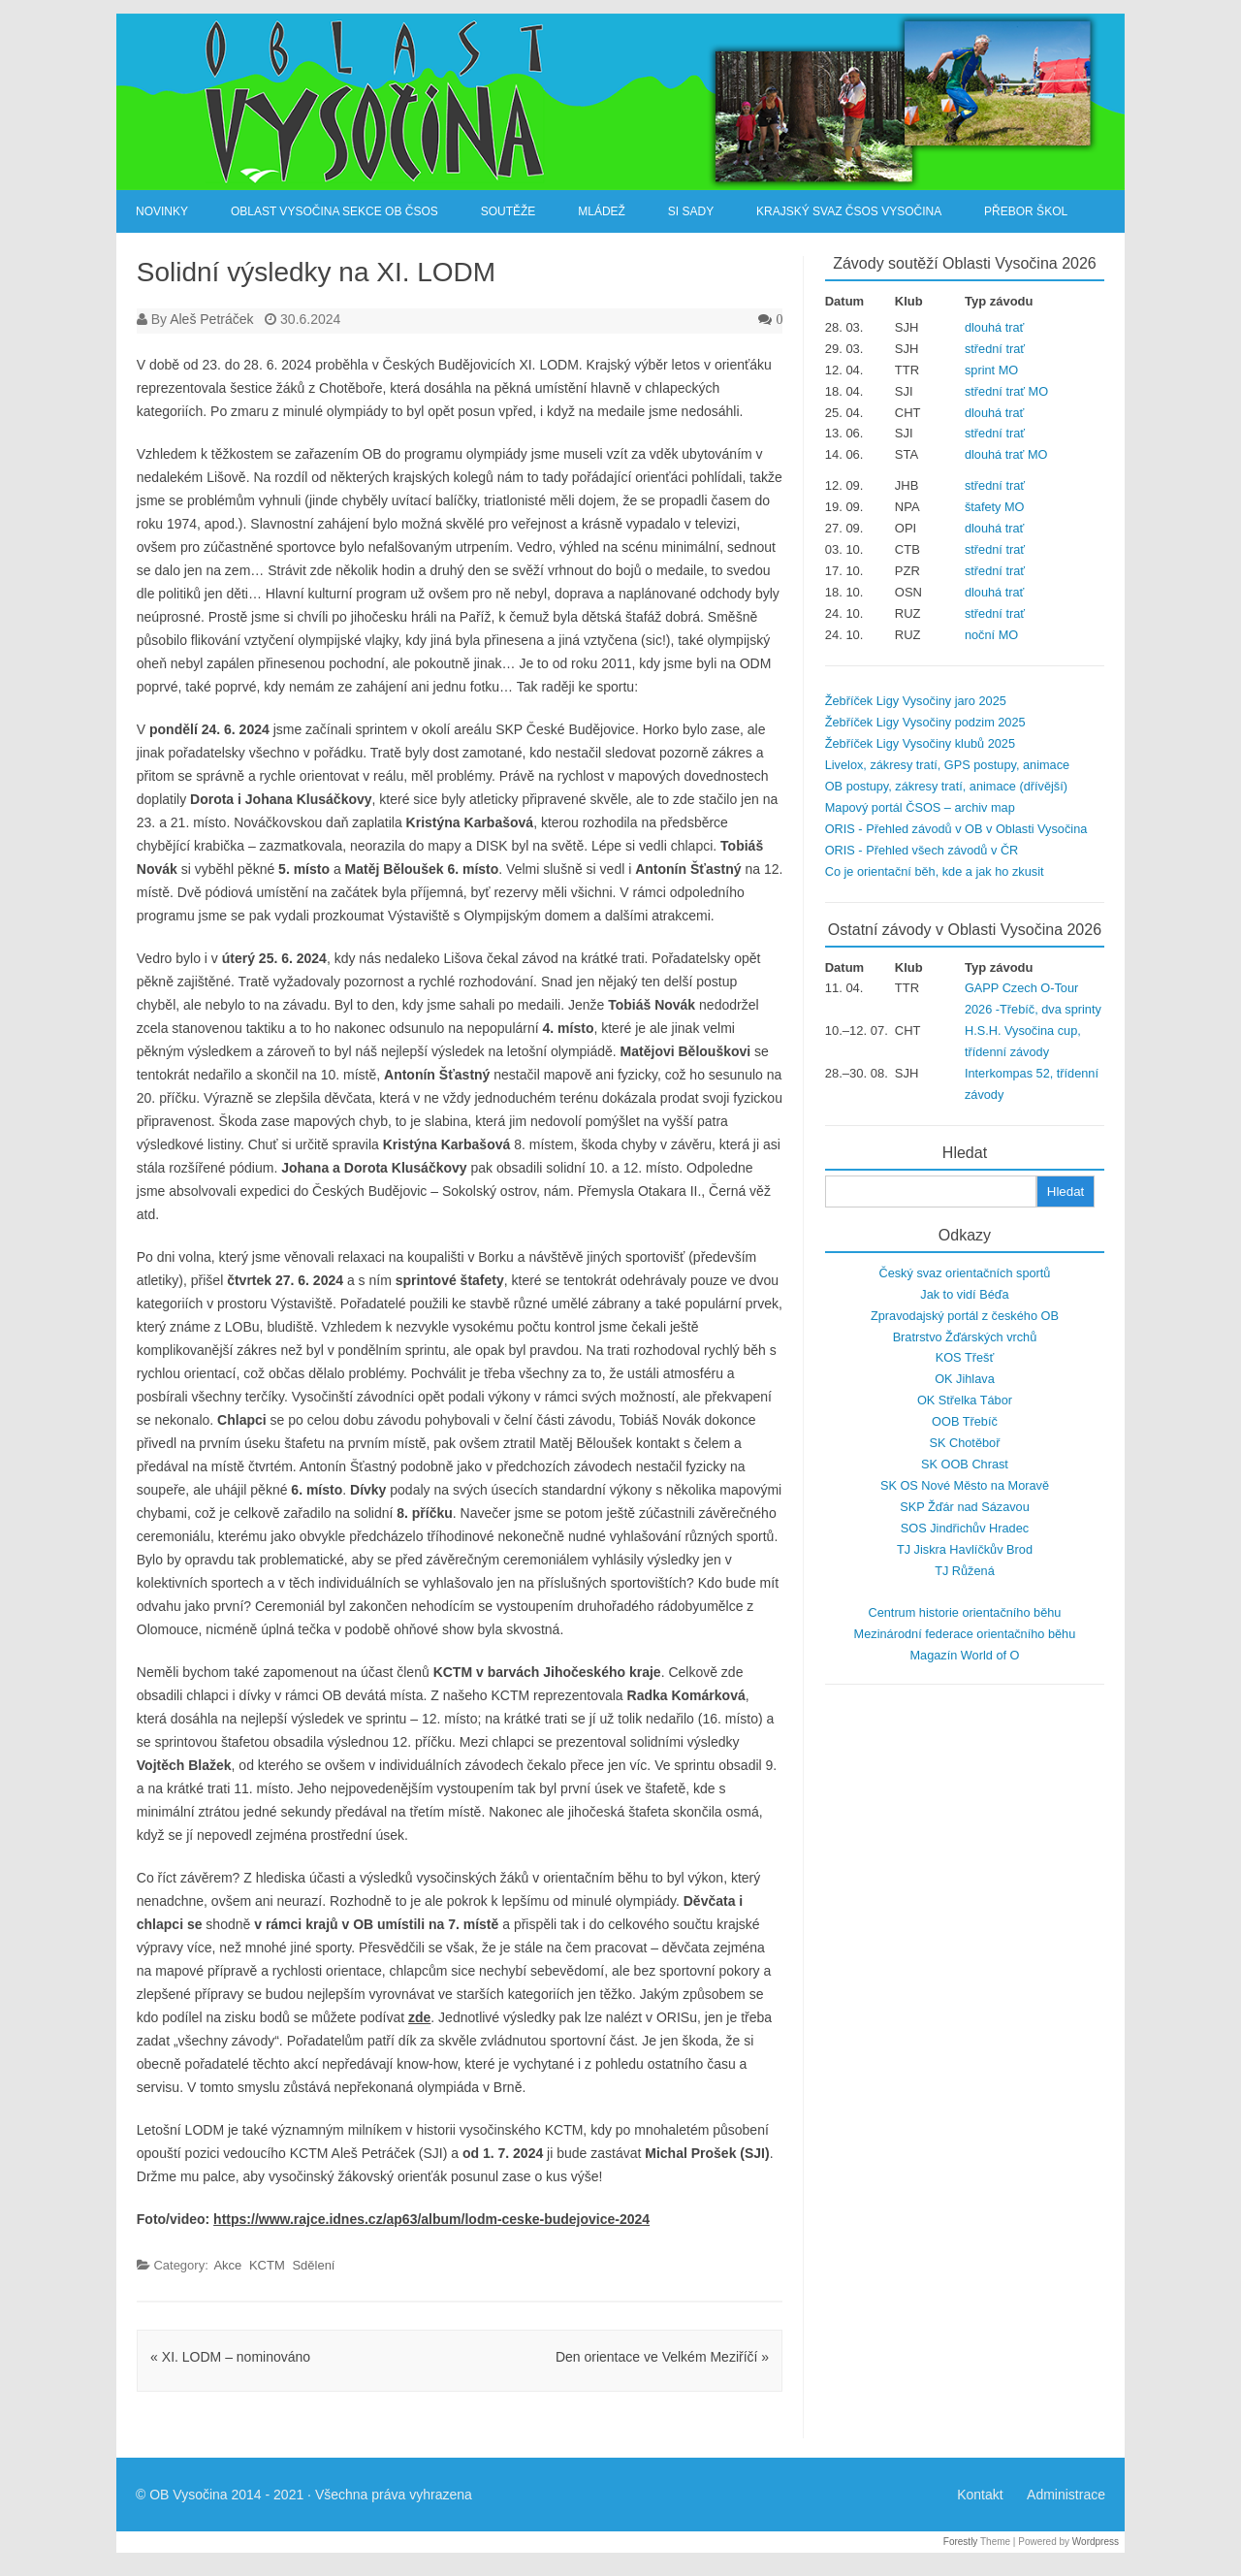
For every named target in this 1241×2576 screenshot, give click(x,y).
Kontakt (979, 2494)
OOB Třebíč (965, 1421)
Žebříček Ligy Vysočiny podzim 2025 (925, 722)
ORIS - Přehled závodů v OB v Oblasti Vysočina (956, 828)
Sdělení (313, 2265)
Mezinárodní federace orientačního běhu (965, 1633)
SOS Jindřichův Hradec (965, 1528)
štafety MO (995, 506)
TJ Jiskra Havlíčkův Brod (965, 1549)
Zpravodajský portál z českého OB (965, 1315)
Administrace (1066, 2494)
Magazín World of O (964, 1655)
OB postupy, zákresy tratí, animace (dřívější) (946, 786)
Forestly (960, 2541)
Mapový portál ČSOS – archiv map (920, 807)
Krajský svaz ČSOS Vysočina (848, 211)
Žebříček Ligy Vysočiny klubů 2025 (920, 743)
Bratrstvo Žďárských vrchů (965, 1337)
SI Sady (691, 211)
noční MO (991, 635)
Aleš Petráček (211, 319)
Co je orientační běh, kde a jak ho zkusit (934, 871)
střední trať (995, 348)
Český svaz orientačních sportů (964, 1273)
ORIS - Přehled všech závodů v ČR (922, 850)
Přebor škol (1025, 211)
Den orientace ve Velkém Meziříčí (662, 2357)
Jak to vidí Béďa (964, 1294)
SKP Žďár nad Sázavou (965, 1506)
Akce (227, 2265)
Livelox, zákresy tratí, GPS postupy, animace (947, 764)
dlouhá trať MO (1006, 454)
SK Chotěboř (964, 1442)
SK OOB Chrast (964, 1464)
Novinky (162, 211)
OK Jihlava (965, 1378)
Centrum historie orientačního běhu (964, 1612)
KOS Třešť (965, 1357)
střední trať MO (1006, 391)
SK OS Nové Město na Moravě (964, 1485)
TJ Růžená (965, 1570)
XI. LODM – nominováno (230, 2357)
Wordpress (1095, 2541)
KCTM (267, 2265)
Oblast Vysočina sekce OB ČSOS (334, 211)
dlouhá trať (994, 327)
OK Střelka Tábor (964, 1400)
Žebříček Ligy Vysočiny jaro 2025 (915, 700)
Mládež (601, 211)
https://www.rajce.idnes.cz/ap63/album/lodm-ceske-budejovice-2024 (431, 2219)
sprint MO (991, 370)
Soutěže (508, 211)
